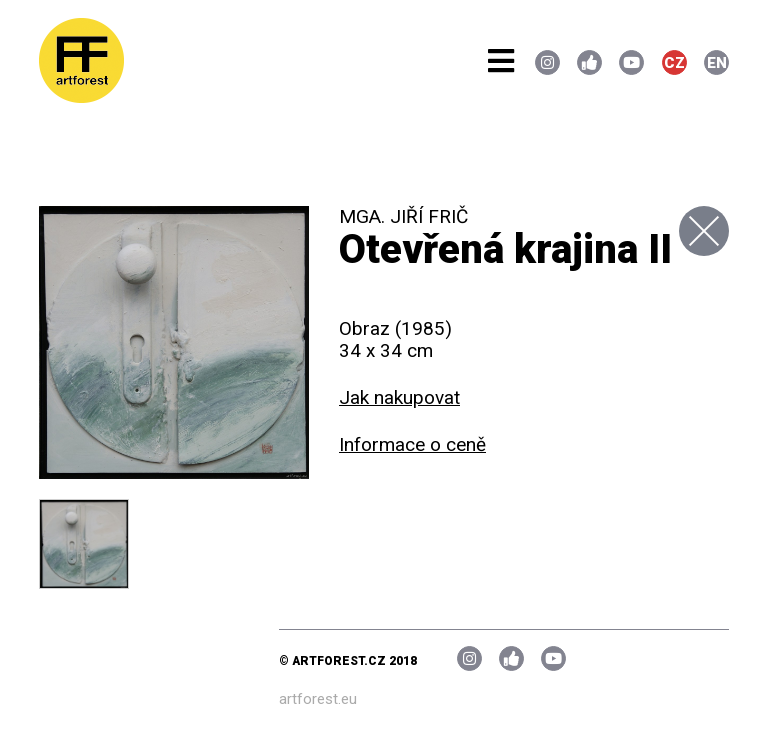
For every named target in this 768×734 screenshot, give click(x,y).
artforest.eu (318, 699)
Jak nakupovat (399, 397)
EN (717, 63)
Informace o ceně (412, 444)
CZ (674, 63)
